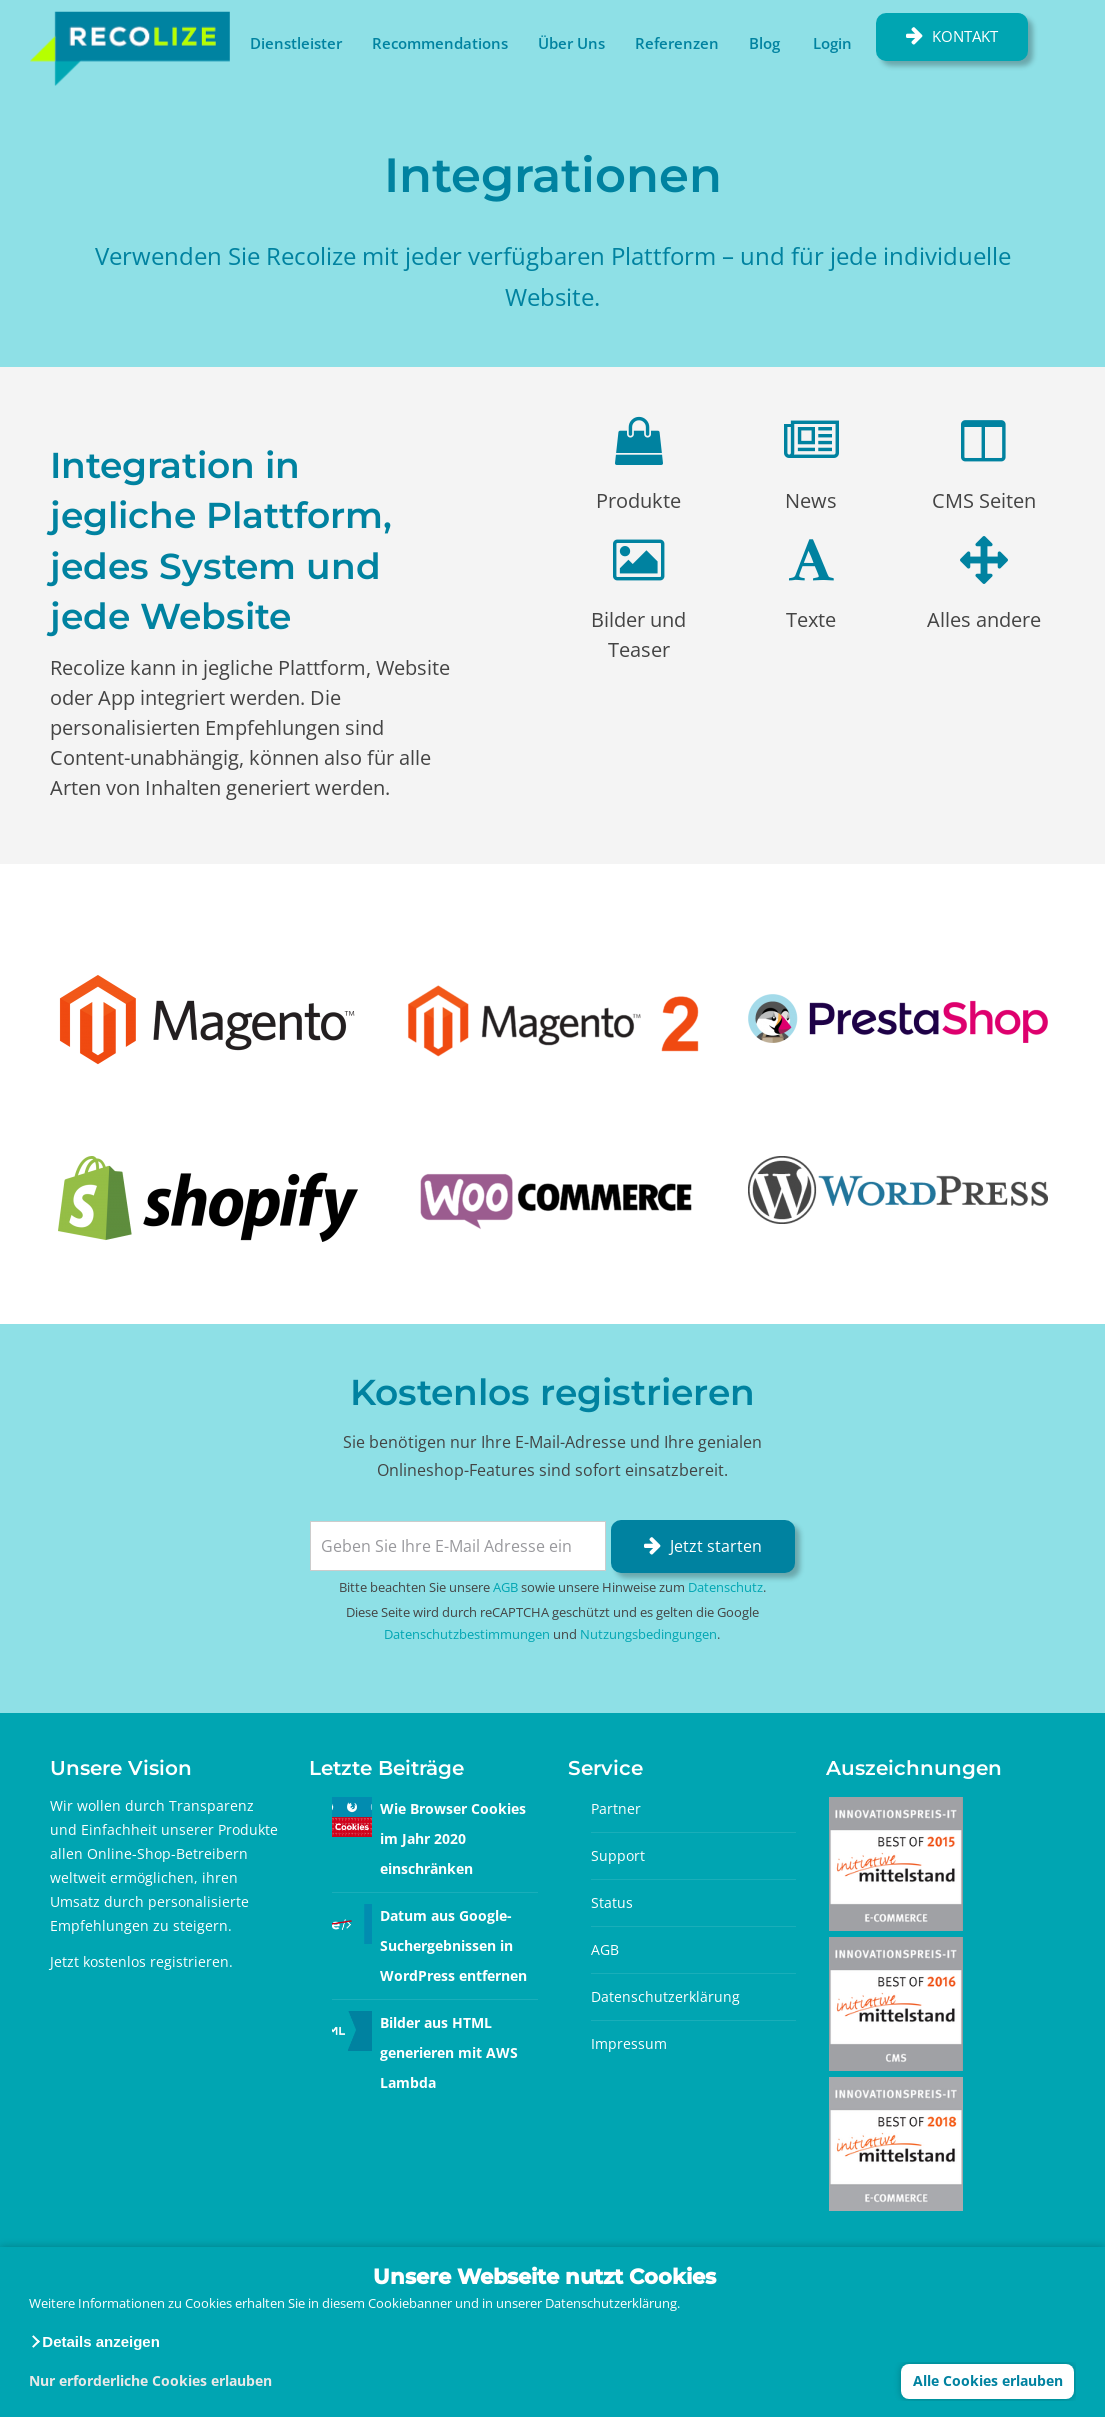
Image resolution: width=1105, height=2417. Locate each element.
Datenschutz (725, 1587)
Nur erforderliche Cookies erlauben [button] (150, 2380)
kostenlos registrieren (156, 1961)
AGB (505, 1587)
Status (612, 1902)
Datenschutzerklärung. (612, 2303)
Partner (616, 1808)
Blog (764, 43)
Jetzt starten (716, 1546)
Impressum (629, 2043)
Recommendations (440, 43)
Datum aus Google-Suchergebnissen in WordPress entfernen (453, 1945)
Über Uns (571, 43)
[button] (94, 2342)
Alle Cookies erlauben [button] (988, 2380)
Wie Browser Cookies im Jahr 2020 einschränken (453, 1838)
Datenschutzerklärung (665, 1996)
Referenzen (677, 43)
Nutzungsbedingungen (648, 1634)
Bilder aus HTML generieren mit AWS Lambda (449, 2052)
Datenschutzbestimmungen (467, 1634)
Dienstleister (296, 43)
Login (832, 43)
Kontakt (965, 36)
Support (618, 1855)
